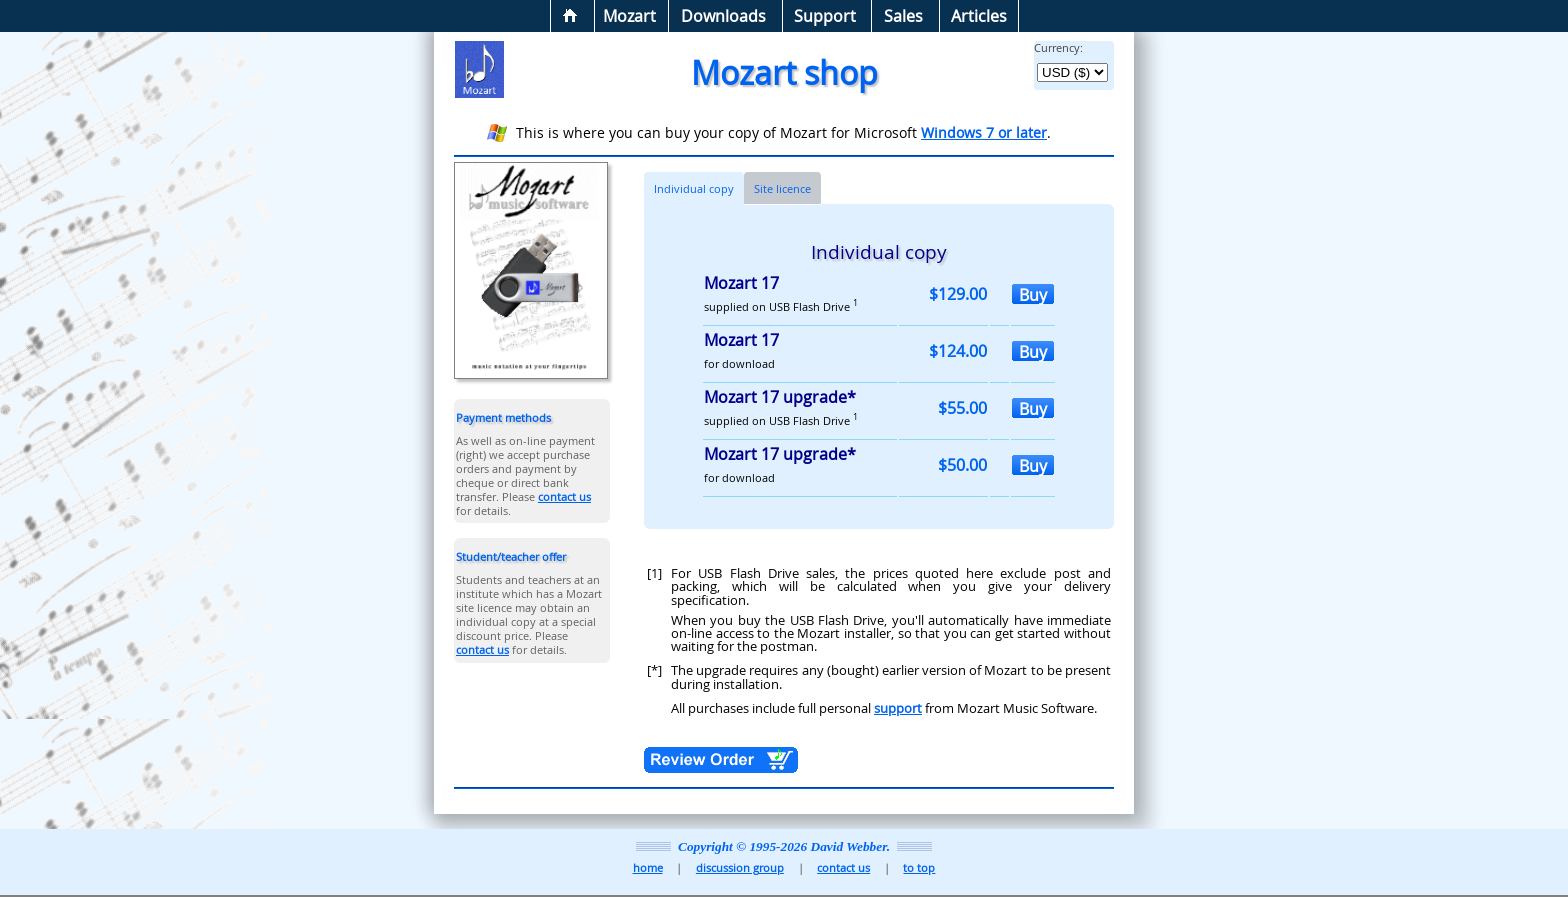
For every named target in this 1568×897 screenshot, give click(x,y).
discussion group (740, 868)
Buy (1033, 294)
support (898, 708)
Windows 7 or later (984, 132)
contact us (564, 497)
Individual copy (694, 189)
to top (919, 868)
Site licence (782, 189)
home (648, 868)
